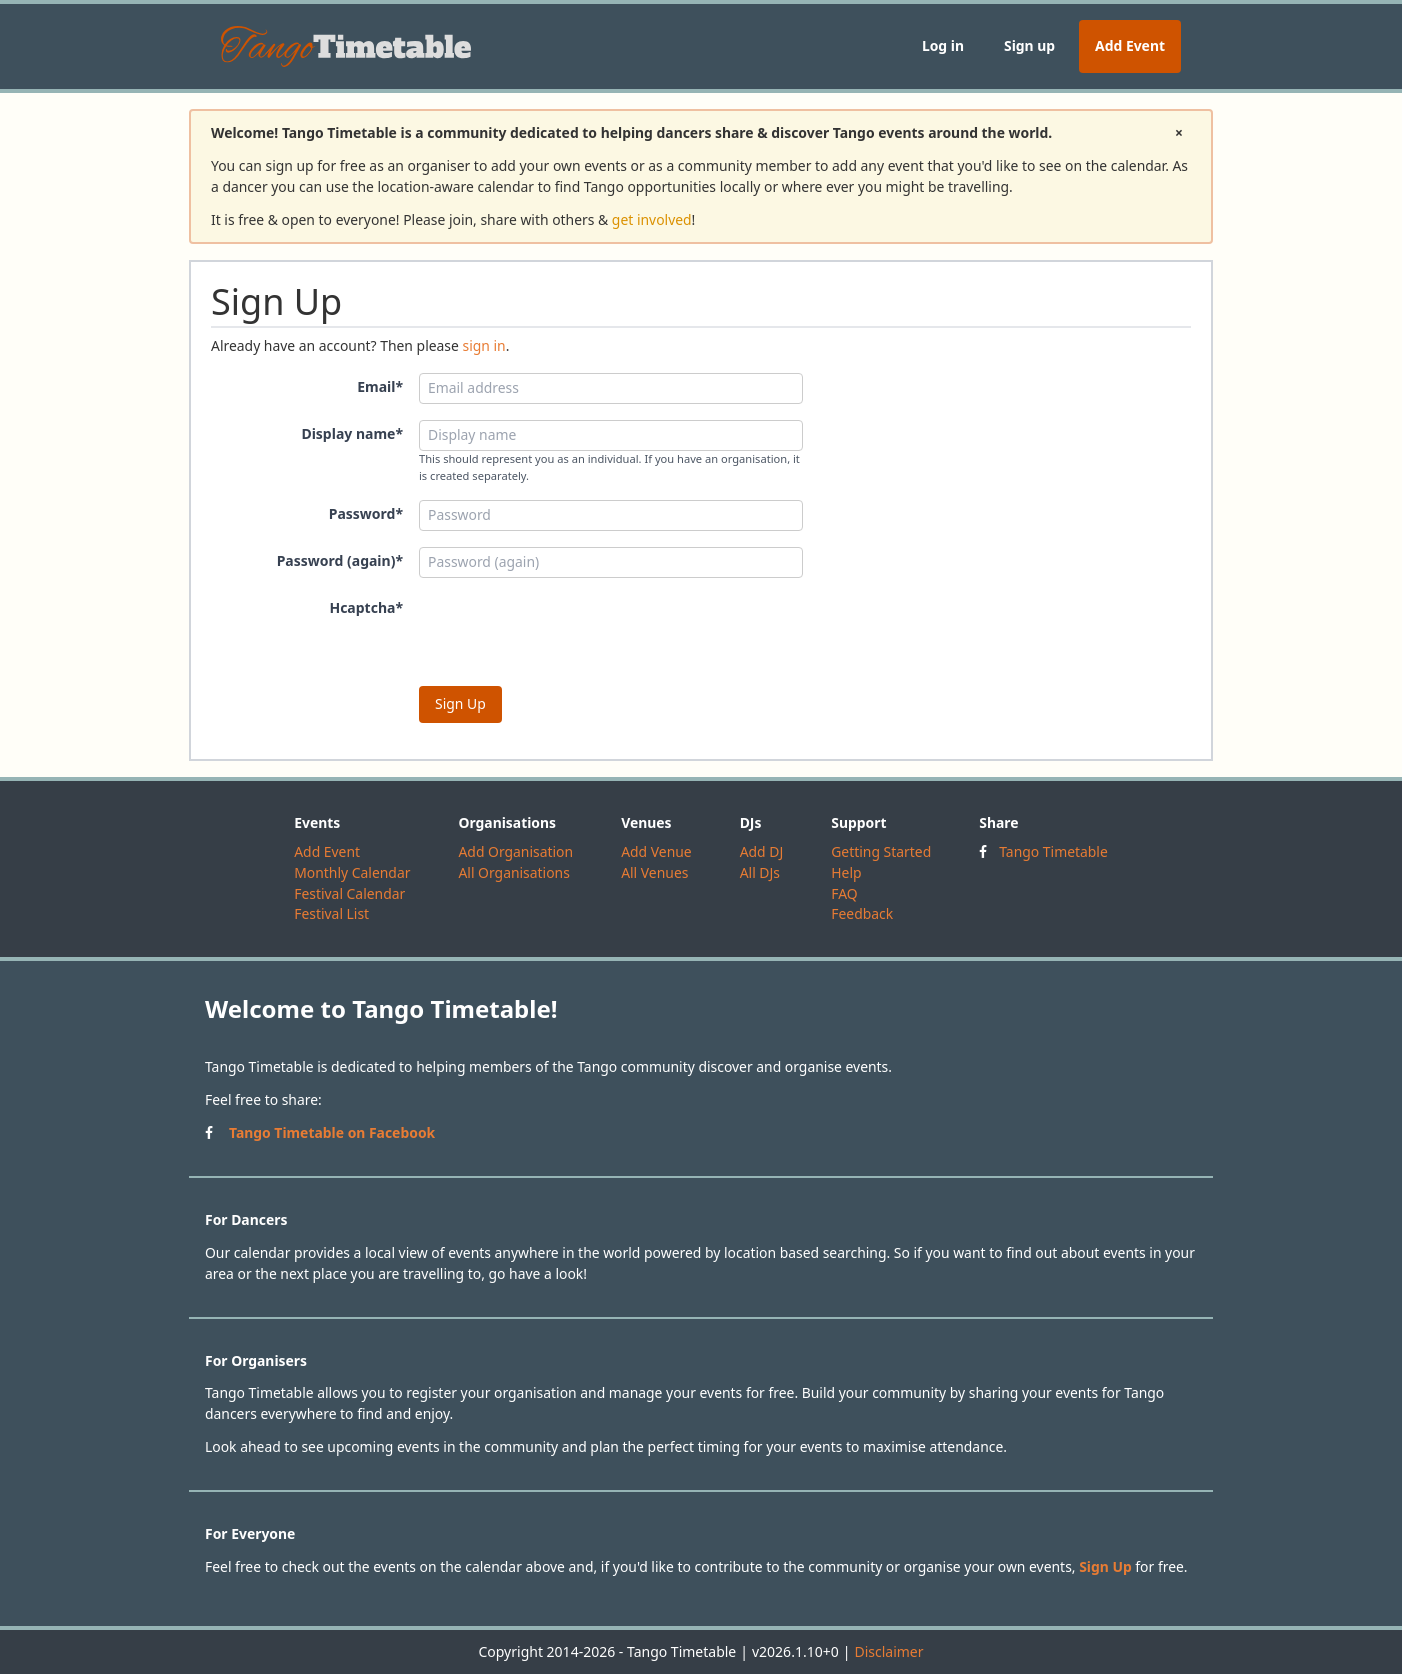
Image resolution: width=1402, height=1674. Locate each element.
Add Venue (656, 851)
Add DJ (762, 851)
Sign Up (1105, 1566)
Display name (352, 433)
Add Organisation (515, 851)
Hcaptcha (366, 607)
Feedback (862, 913)
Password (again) (340, 560)
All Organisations (513, 872)
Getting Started (881, 851)
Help (846, 872)
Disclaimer (888, 1651)
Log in (943, 45)
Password (366, 513)
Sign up (1029, 45)
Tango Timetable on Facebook (332, 1132)
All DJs (760, 872)
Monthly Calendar (352, 872)
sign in (483, 345)
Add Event (1130, 45)
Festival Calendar (349, 893)
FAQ (844, 893)
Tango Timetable (1053, 851)
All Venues (654, 872)
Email (380, 386)
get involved (652, 219)
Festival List (331, 913)
